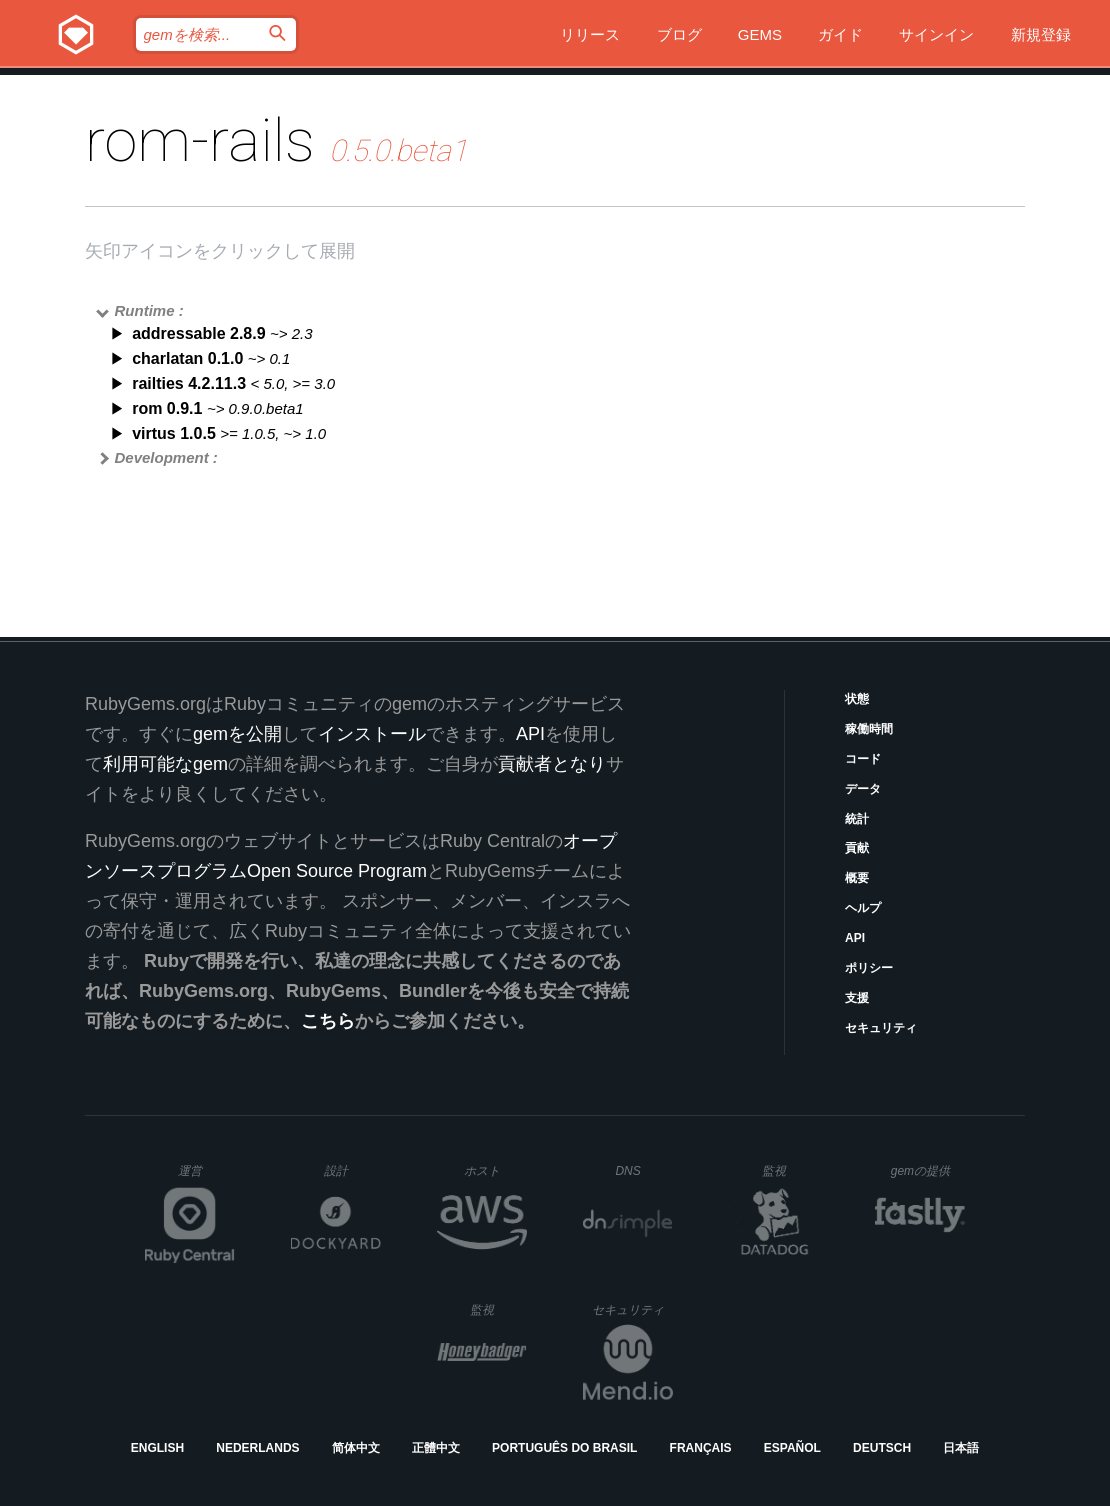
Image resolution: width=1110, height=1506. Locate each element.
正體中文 (436, 1448)
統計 (857, 819)
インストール (372, 734)
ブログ (679, 34)
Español (792, 1448)
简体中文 (356, 1448)
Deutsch (882, 1448)
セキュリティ (881, 1028)
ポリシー (869, 968)
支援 (857, 998)
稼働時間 (869, 729)
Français (701, 1448)
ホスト (495, 1170)
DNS (644, 1171)
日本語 (961, 1448)
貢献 (857, 848)
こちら (328, 1021)
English (157, 1448)
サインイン (936, 34)
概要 (857, 878)
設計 (352, 1170)
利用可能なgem (165, 764)
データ (863, 789)
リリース (590, 34)
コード (863, 759)
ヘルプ (863, 908)
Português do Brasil (564, 1448)
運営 (206, 1177)
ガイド (840, 34)
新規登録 (1041, 34)
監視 (790, 1170)
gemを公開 (237, 734)
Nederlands (257, 1448)
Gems (760, 34)
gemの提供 (928, 1170)
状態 (857, 699)
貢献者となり (552, 764)
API (855, 938)
